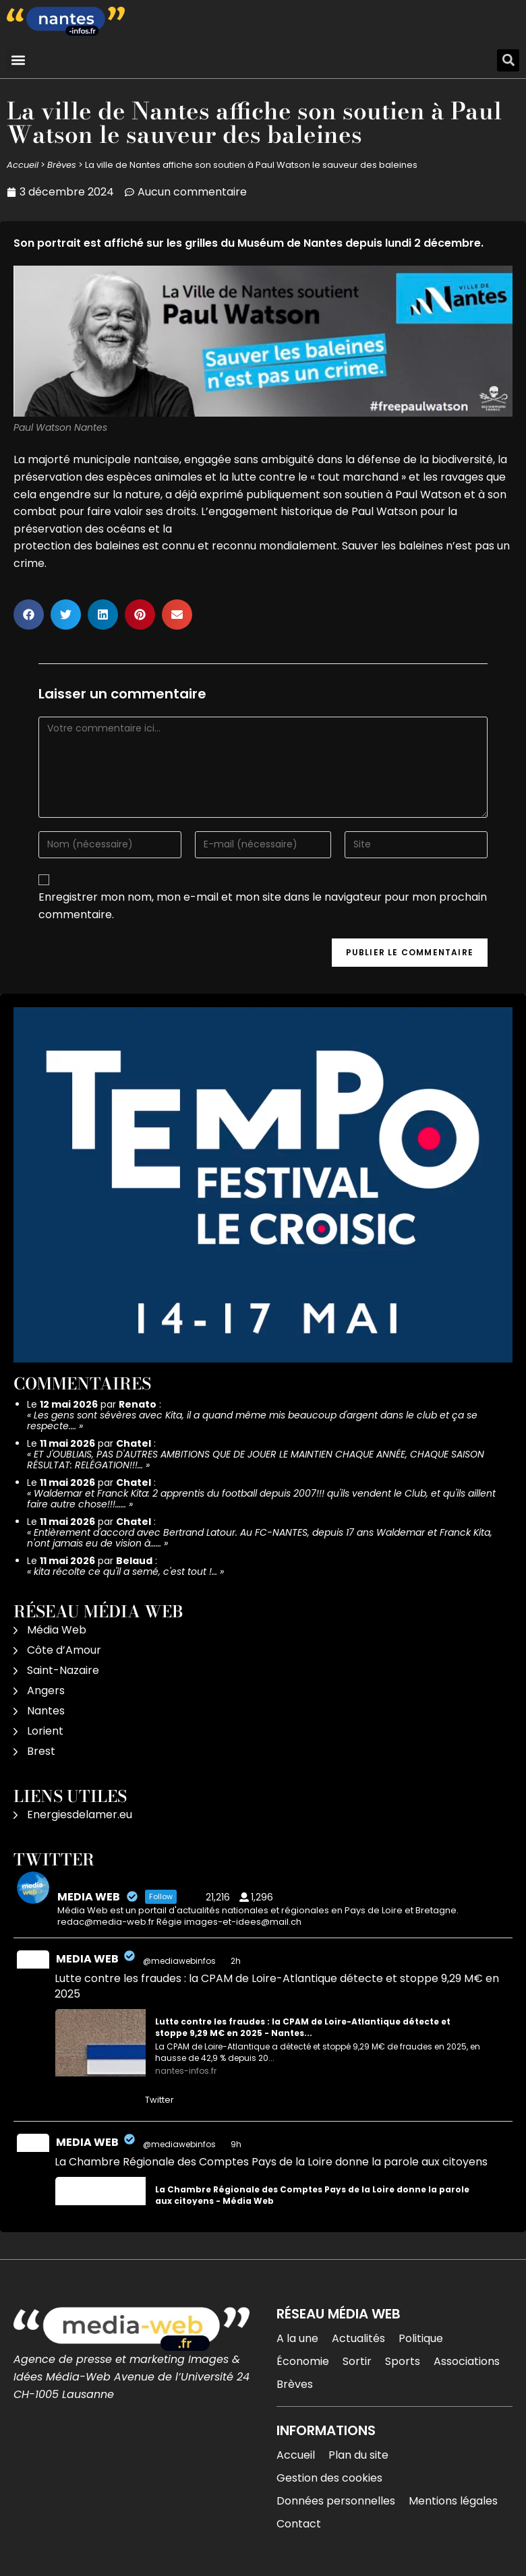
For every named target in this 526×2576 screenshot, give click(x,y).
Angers (46, 1690)
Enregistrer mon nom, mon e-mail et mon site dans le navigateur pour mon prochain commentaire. (262, 905)
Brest (41, 1751)
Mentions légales (453, 2501)
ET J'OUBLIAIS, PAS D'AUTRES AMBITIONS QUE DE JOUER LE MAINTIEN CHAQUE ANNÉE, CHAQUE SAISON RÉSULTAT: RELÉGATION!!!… (255, 1459)
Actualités (358, 2338)
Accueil (22, 164)
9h (237, 2144)
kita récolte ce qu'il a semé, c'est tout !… (125, 1571)
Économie (302, 2361)
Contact (298, 2524)
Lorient (45, 1731)
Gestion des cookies (329, 2478)
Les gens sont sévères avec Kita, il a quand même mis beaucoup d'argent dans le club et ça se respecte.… (252, 1420)
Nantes (46, 1710)
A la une (297, 2338)
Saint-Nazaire (63, 1670)
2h (237, 1961)
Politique (421, 2338)
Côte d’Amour (64, 1650)
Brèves (61, 164)
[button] (18, 60)
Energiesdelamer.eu (79, 1814)
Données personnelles (335, 2501)
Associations (467, 2361)
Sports (402, 2361)
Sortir (357, 2361)
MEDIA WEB (87, 1959)
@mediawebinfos (179, 1961)
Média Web (56, 1630)
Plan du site (358, 2455)
